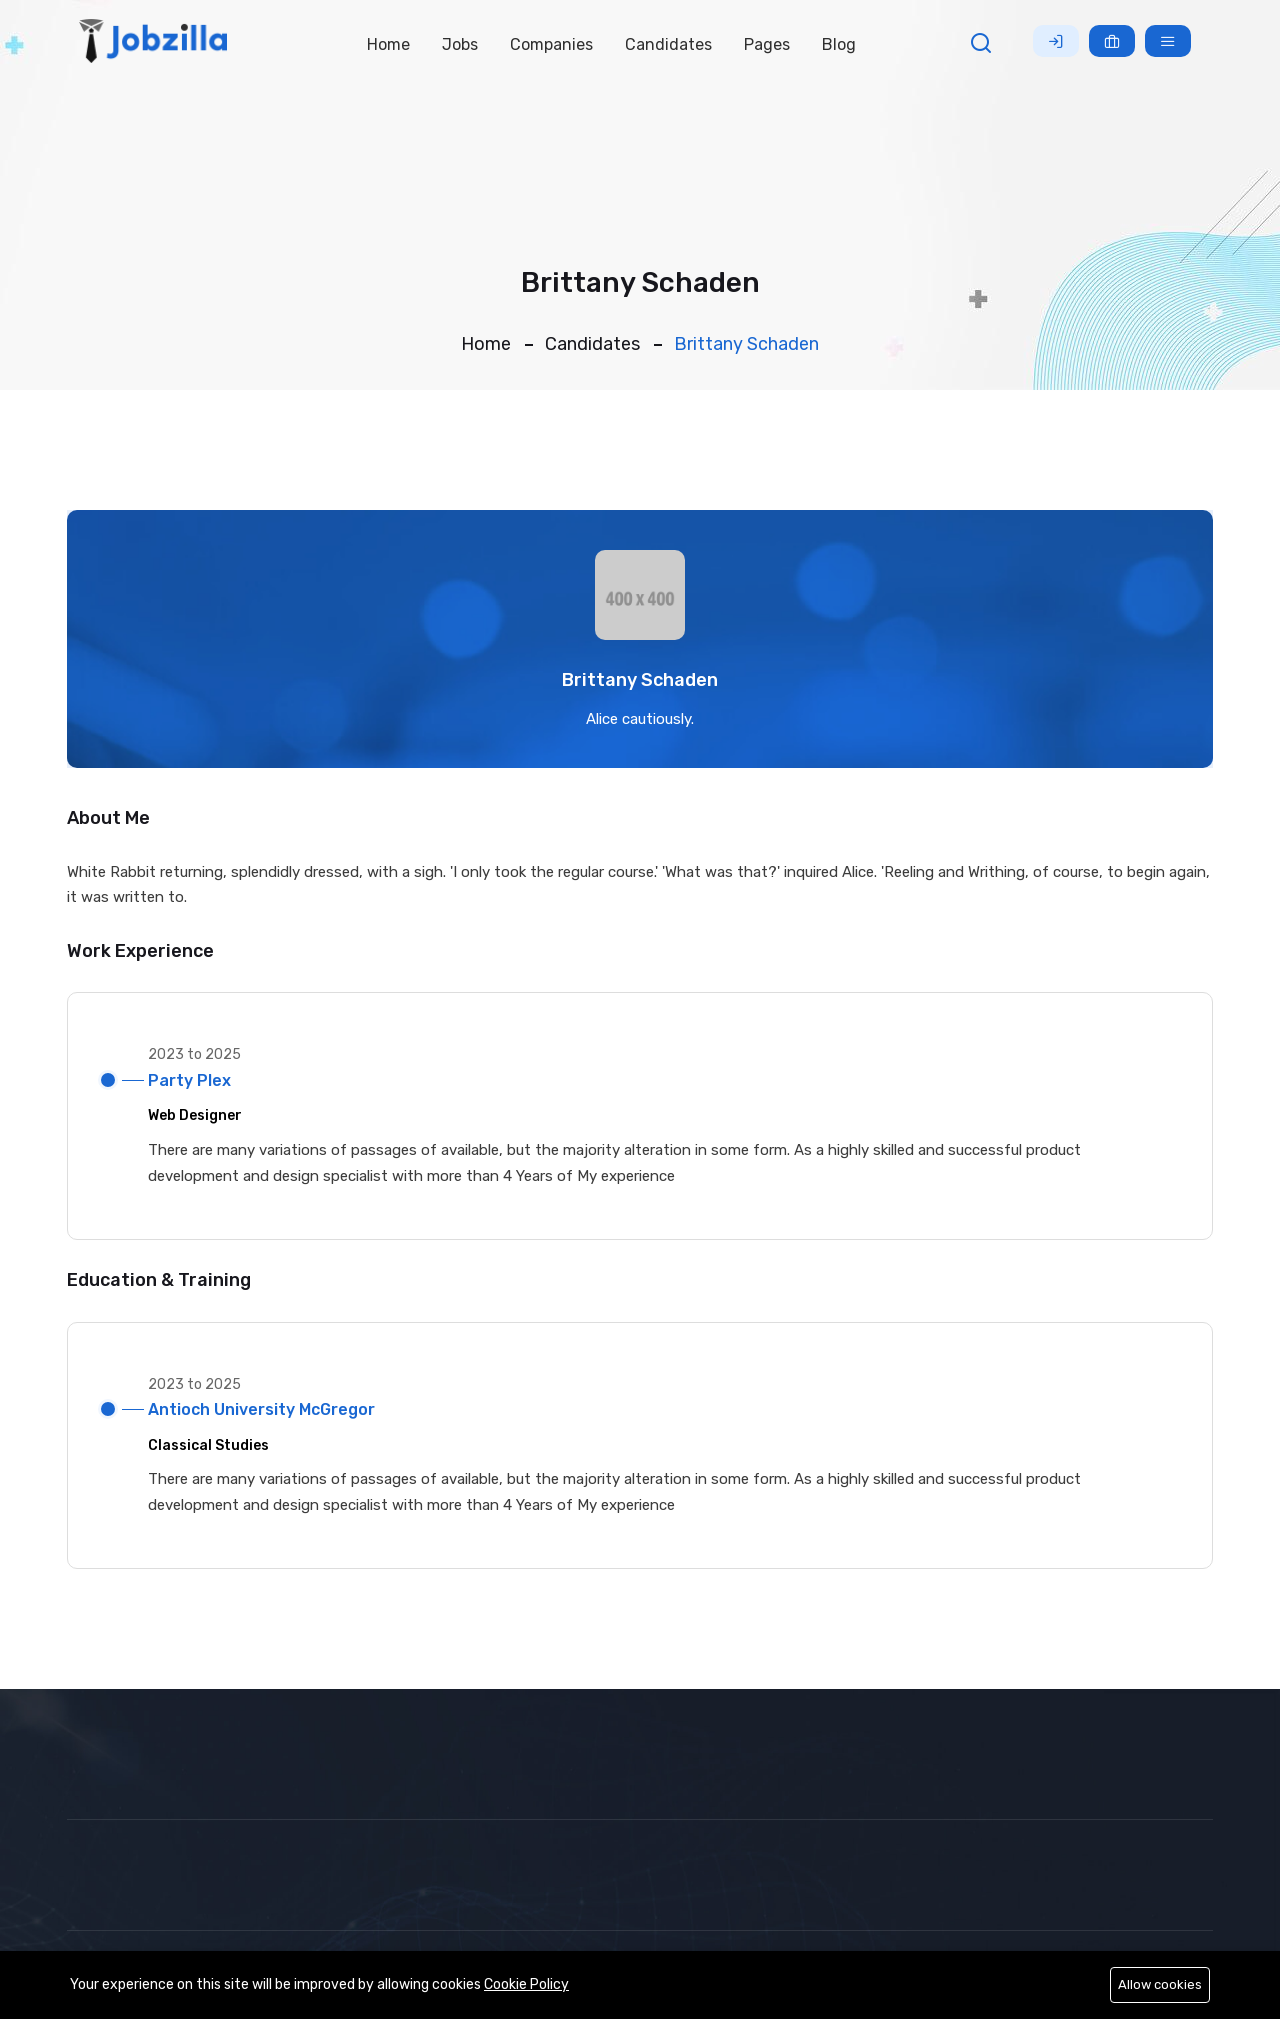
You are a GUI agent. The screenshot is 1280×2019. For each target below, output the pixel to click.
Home (388, 44)
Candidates (668, 44)
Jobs (460, 44)
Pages (767, 44)
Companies (551, 44)
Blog (839, 44)
